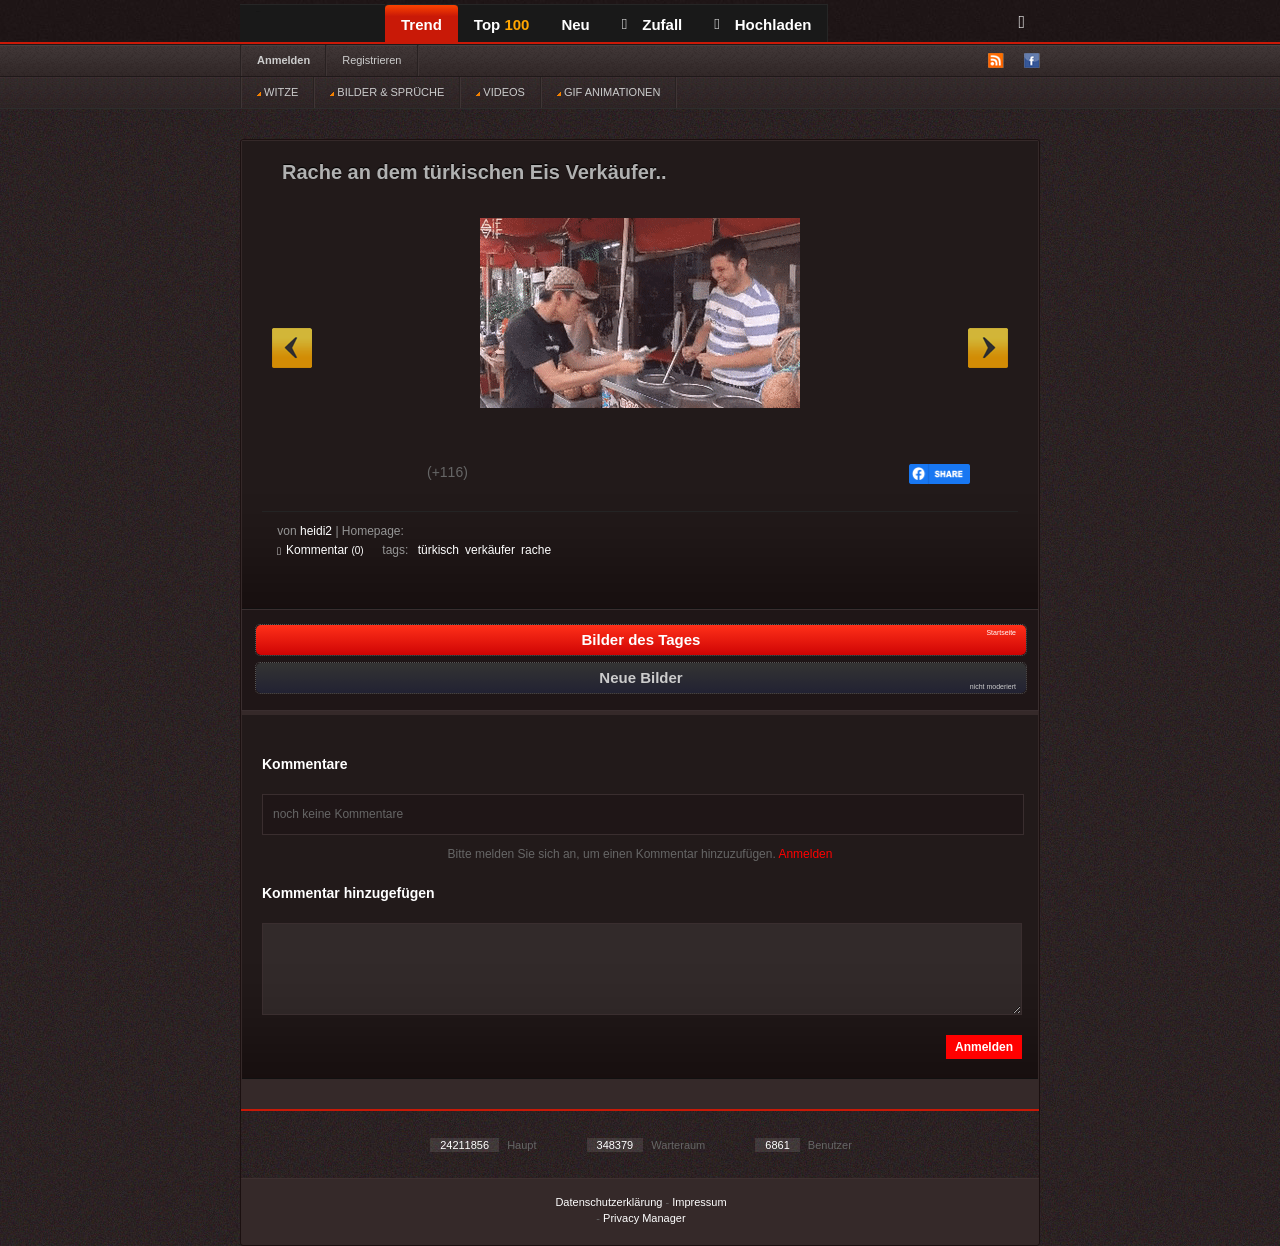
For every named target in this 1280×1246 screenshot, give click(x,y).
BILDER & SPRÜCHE (387, 92)
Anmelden (283, 60)
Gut (299, 475)
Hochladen (762, 24)
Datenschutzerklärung (608, 1202)
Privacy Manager (644, 1218)
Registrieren (371, 60)
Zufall (652, 24)
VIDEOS (500, 92)
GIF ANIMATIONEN (608, 92)
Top (502, 24)
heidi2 (316, 531)
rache (536, 550)
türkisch (438, 550)
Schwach (374, 475)
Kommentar (320, 550)
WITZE (277, 92)
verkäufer (490, 550)
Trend (421, 24)
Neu (575, 24)
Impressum (699, 1202)
